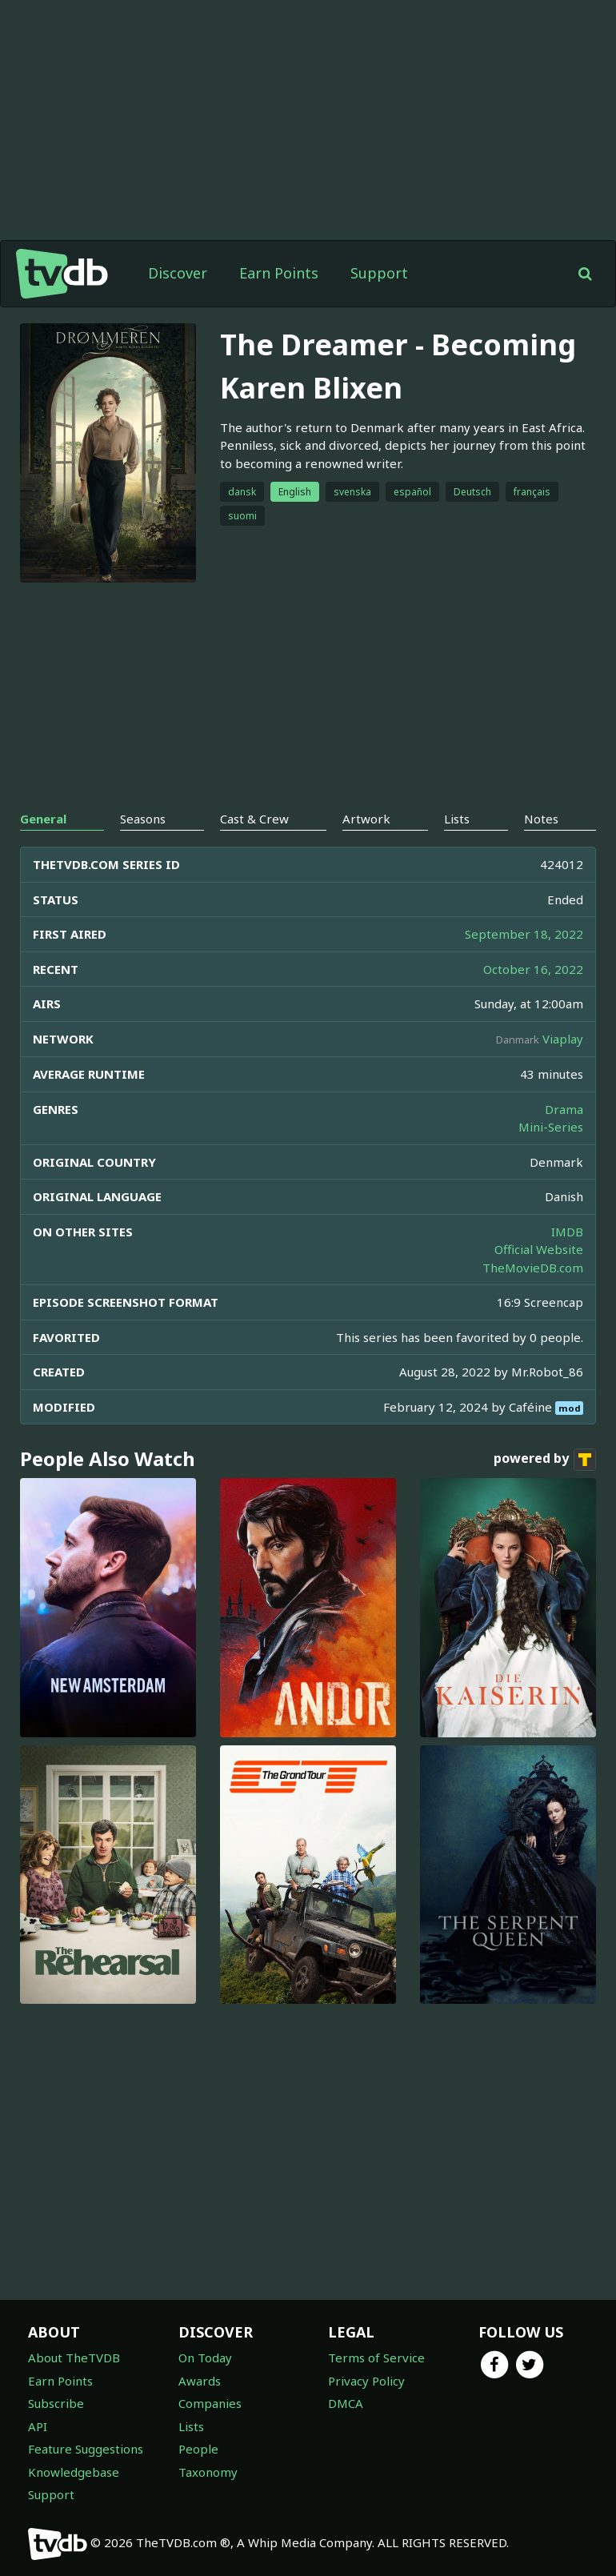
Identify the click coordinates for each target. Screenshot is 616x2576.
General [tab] (43, 819)
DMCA (345, 2403)
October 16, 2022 (533, 969)
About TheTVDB (74, 2358)
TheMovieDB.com (532, 1268)
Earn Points (278, 272)
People (198, 2449)
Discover (177, 272)
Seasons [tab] (143, 819)
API (37, 2426)
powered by (545, 1459)
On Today (205, 2358)
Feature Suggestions (85, 2449)
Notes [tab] (541, 819)
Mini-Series (550, 1127)
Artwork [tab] (366, 819)
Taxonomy (208, 2472)
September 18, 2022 (524, 934)
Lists (191, 2426)
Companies (210, 2403)
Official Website (538, 1249)
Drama (564, 1109)
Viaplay (562, 1039)
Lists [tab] (457, 819)
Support (379, 272)
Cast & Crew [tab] (254, 819)
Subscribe (56, 2403)
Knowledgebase (73, 2472)
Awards (199, 2381)
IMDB (567, 1232)
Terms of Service (376, 2358)
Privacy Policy (366, 2381)
